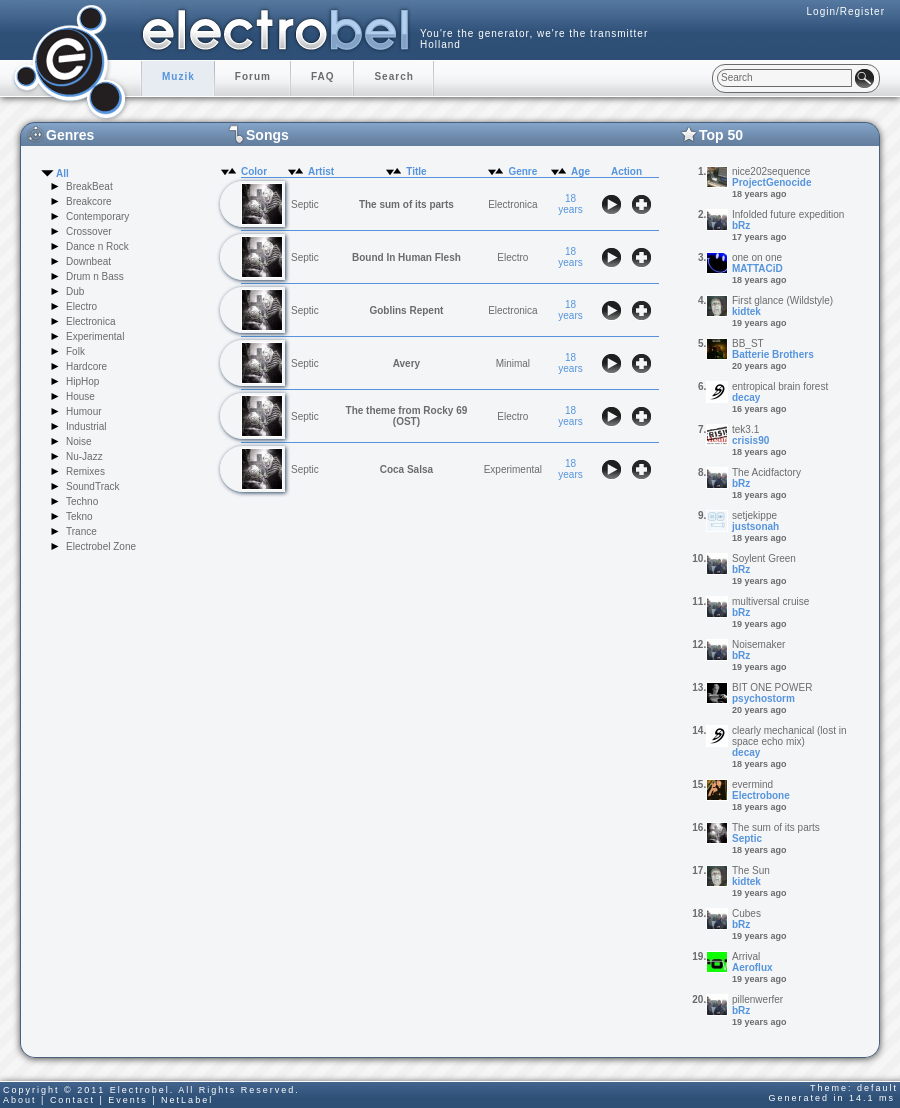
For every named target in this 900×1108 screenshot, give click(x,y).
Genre (522, 171)
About (20, 1100)
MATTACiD (757, 268)
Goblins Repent (406, 310)
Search (393, 76)
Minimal (513, 363)
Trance (81, 531)
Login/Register (846, 11)
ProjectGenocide (771, 182)
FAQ (323, 76)
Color (254, 171)
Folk (75, 351)
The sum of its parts (406, 204)
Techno (82, 501)
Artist (321, 171)
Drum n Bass (95, 276)
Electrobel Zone (101, 546)
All (62, 173)
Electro (81, 306)
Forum (253, 76)
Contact (72, 1100)
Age (580, 171)
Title (416, 171)
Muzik (178, 76)
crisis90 (750, 440)
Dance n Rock (97, 246)
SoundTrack (93, 486)
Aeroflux (752, 967)
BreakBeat (89, 186)
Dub (75, 291)
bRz (741, 225)
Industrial (86, 426)
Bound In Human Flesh (406, 257)
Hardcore (86, 366)
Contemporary (97, 216)
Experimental (95, 336)
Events (128, 1100)
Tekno (79, 516)
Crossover (89, 231)
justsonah (755, 526)
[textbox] (784, 78)
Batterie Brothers (773, 354)
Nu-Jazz (84, 456)
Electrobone (761, 795)
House (80, 396)
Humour (84, 411)
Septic (747, 838)
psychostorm (763, 698)
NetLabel (187, 1100)
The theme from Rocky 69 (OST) (407, 416)
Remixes (85, 471)
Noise (79, 441)
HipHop (82, 381)
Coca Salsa (406, 469)
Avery (406, 363)
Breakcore (89, 201)
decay (746, 397)
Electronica (90, 321)
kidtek (746, 311)
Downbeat (88, 261)
